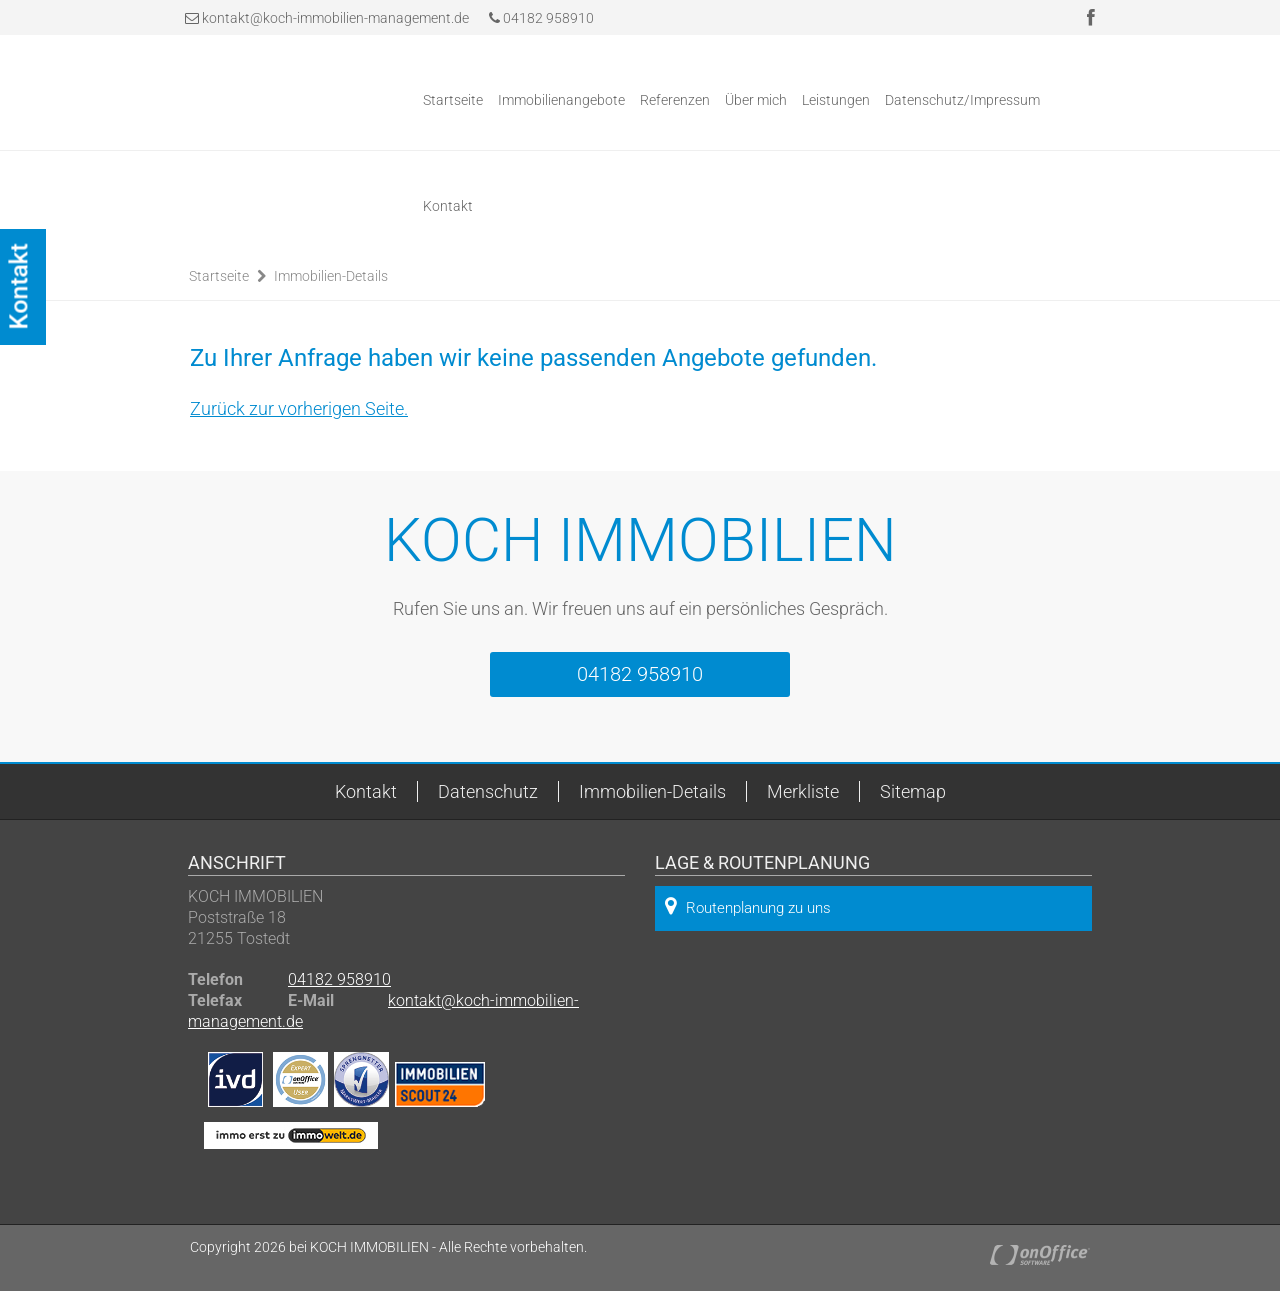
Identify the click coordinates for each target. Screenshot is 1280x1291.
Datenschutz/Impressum (962, 100)
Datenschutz (488, 791)
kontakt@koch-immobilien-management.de (335, 18)
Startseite (453, 100)
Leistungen (836, 100)
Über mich (756, 100)
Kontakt (448, 206)
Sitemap (913, 791)
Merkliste (803, 791)
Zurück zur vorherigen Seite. (299, 408)
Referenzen (675, 100)
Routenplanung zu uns (748, 906)
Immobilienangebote (561, 100)
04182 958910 (541, 18)
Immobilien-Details (331, 276)
